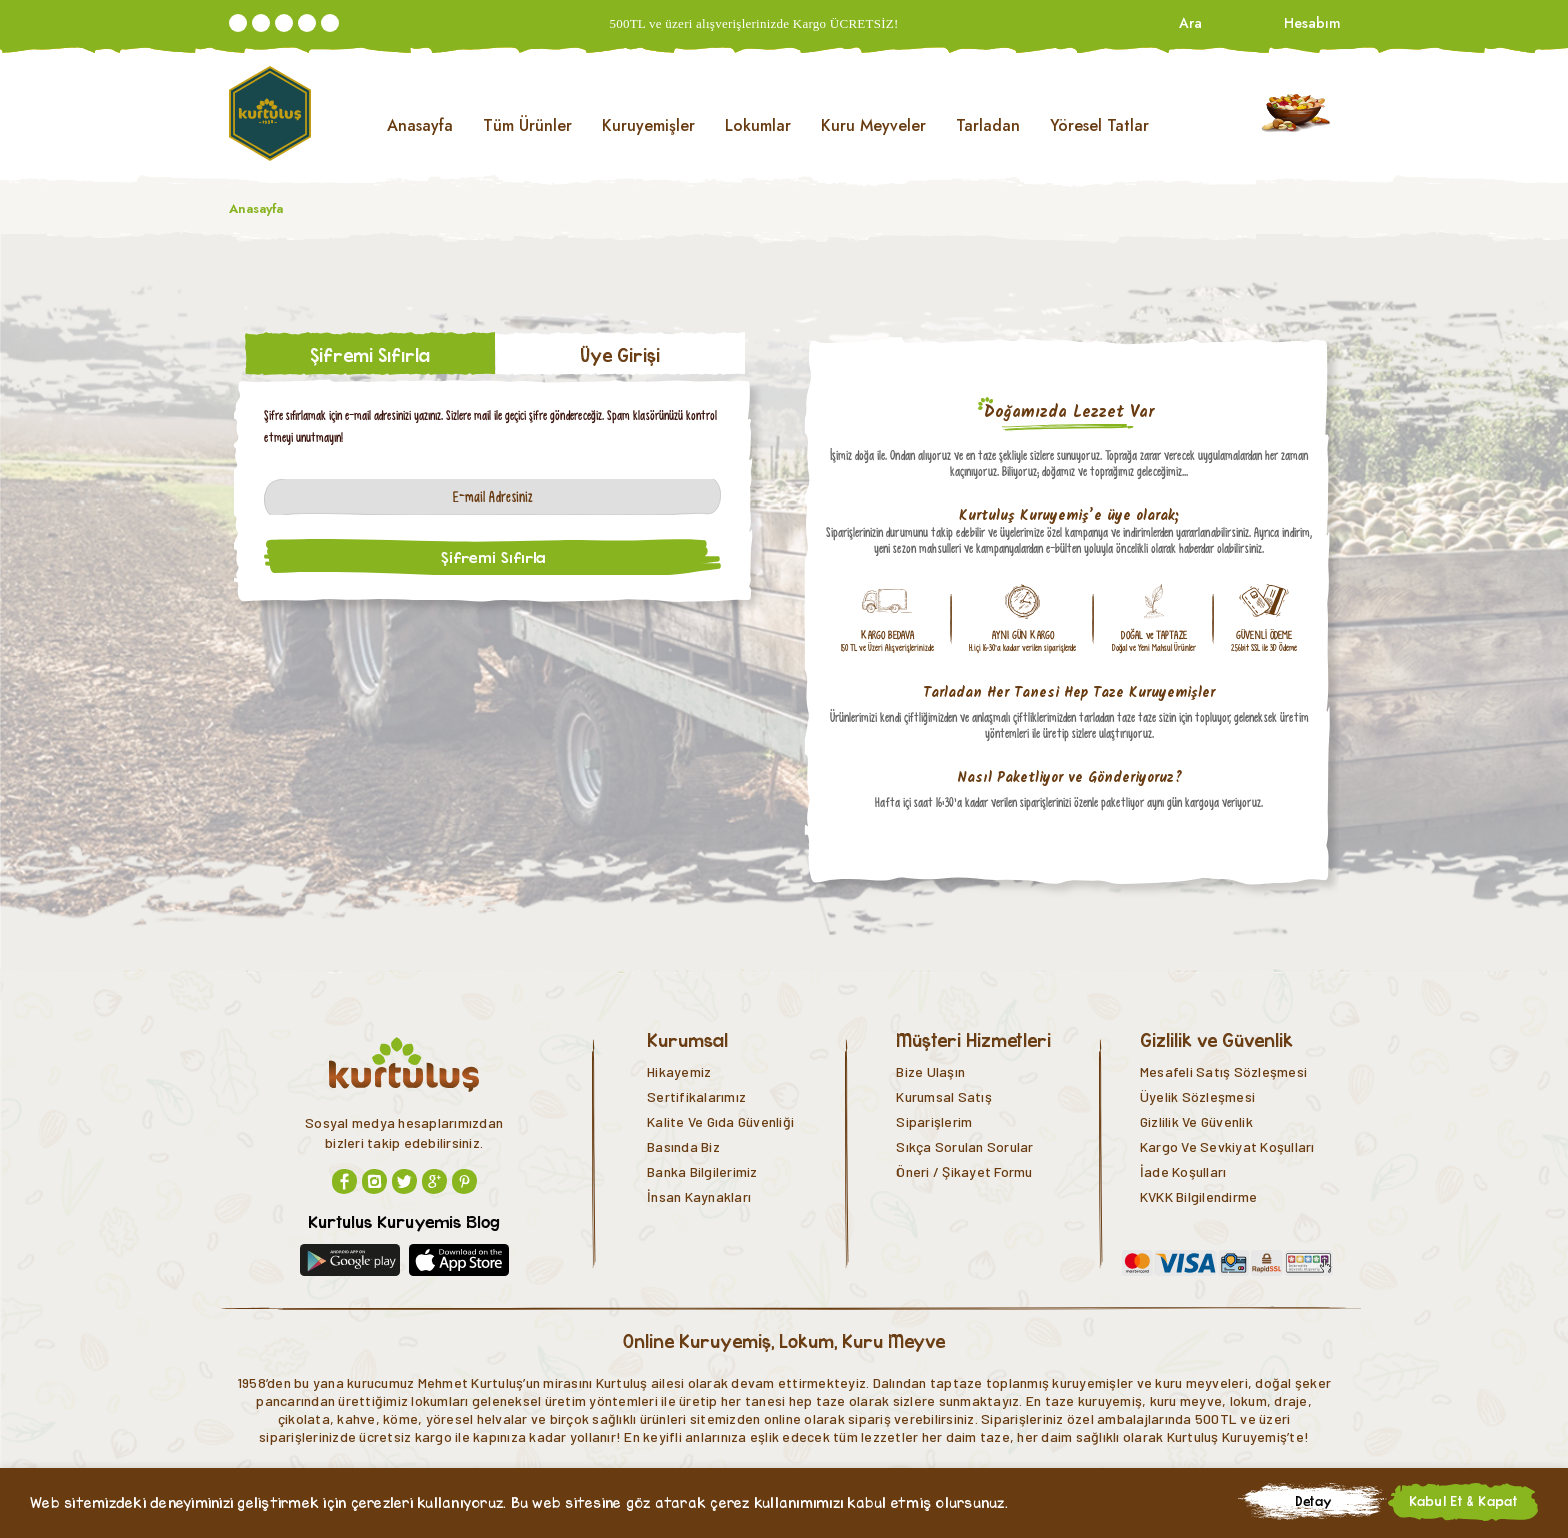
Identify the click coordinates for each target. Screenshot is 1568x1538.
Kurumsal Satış (944, 1096)
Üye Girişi (620, 355)
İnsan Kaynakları (699, 1196)
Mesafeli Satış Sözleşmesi (1223, 1071)
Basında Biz (683, 1146)
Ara (1190, 23)
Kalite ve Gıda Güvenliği (720, 1121)
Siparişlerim (934, 1121)
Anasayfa (420, 125)
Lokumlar (758, 125)
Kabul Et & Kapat (1463, 1501)
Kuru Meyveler (873, 125)
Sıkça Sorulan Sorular (964, 1146)
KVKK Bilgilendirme (1199, 1196)
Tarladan (988, 125)
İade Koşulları (1183, 1171)
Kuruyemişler (648, 125)
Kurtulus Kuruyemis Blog (404, 1221)
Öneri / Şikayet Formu (964, 1171)
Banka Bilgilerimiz (702, 1171)
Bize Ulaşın (930, 1071)
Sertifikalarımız (696, 1096)
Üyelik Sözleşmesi (1197, 1096)
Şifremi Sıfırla (370, 355)
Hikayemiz (679, 1071)
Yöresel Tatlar (1099, 125)
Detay (1313, 1501)
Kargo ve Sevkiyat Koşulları (1227, 1146)
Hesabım (1311, 23)
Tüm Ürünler (527, 125)
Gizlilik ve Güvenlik (1196, 1121)
